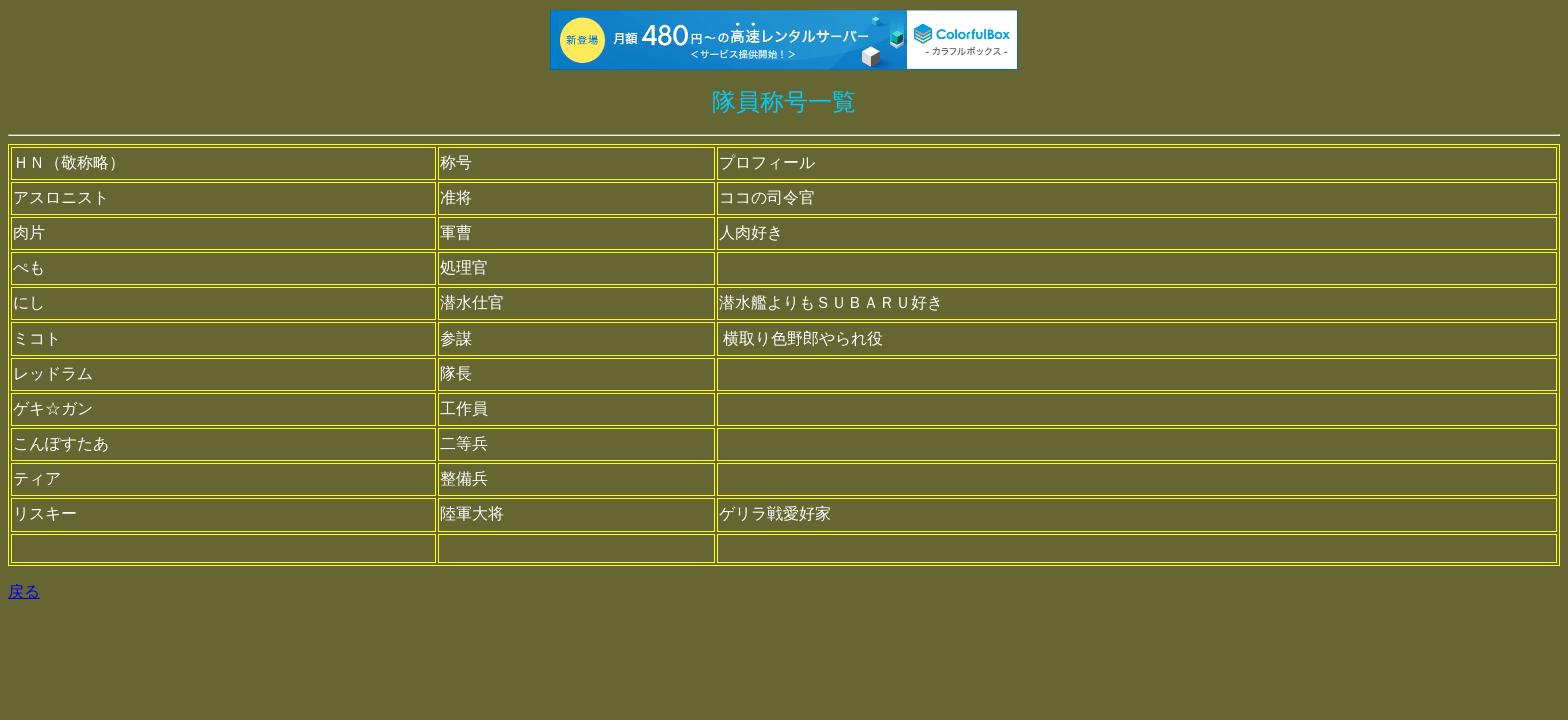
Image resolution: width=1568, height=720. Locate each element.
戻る (24, 591)
